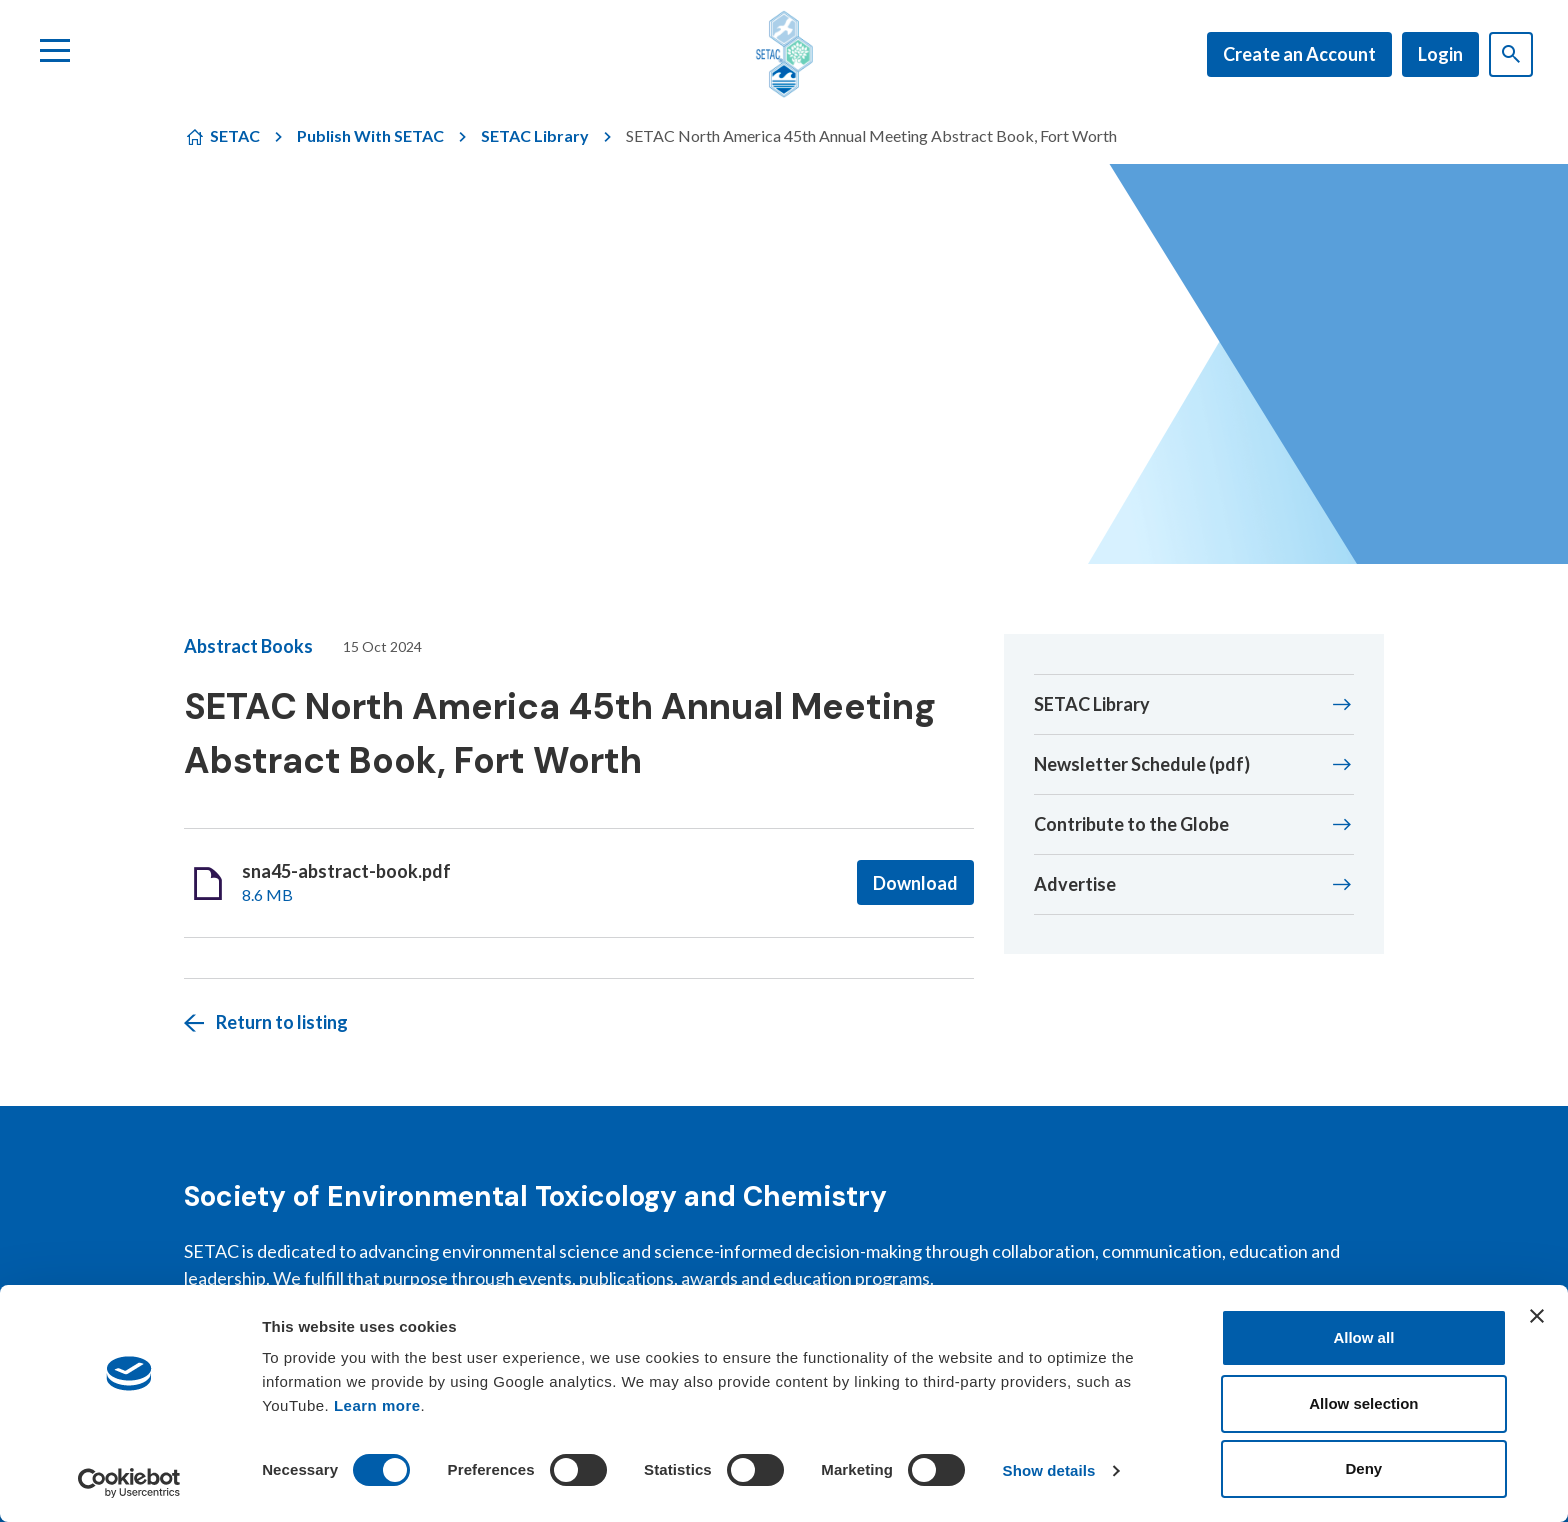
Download (915, 883)
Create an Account (1299, 54)
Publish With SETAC (370, 135)
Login (1440, 54)
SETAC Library (535, 135)
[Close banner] (1537, 1316)
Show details (1049, 1470)
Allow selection (1363, 1403)
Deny (1364, 1468)
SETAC (235, 135)
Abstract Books (248, 646)
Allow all (1363, 1337)
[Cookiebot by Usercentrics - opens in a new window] (129, 1483)
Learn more (377, 1405)
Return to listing (282, 1022)
